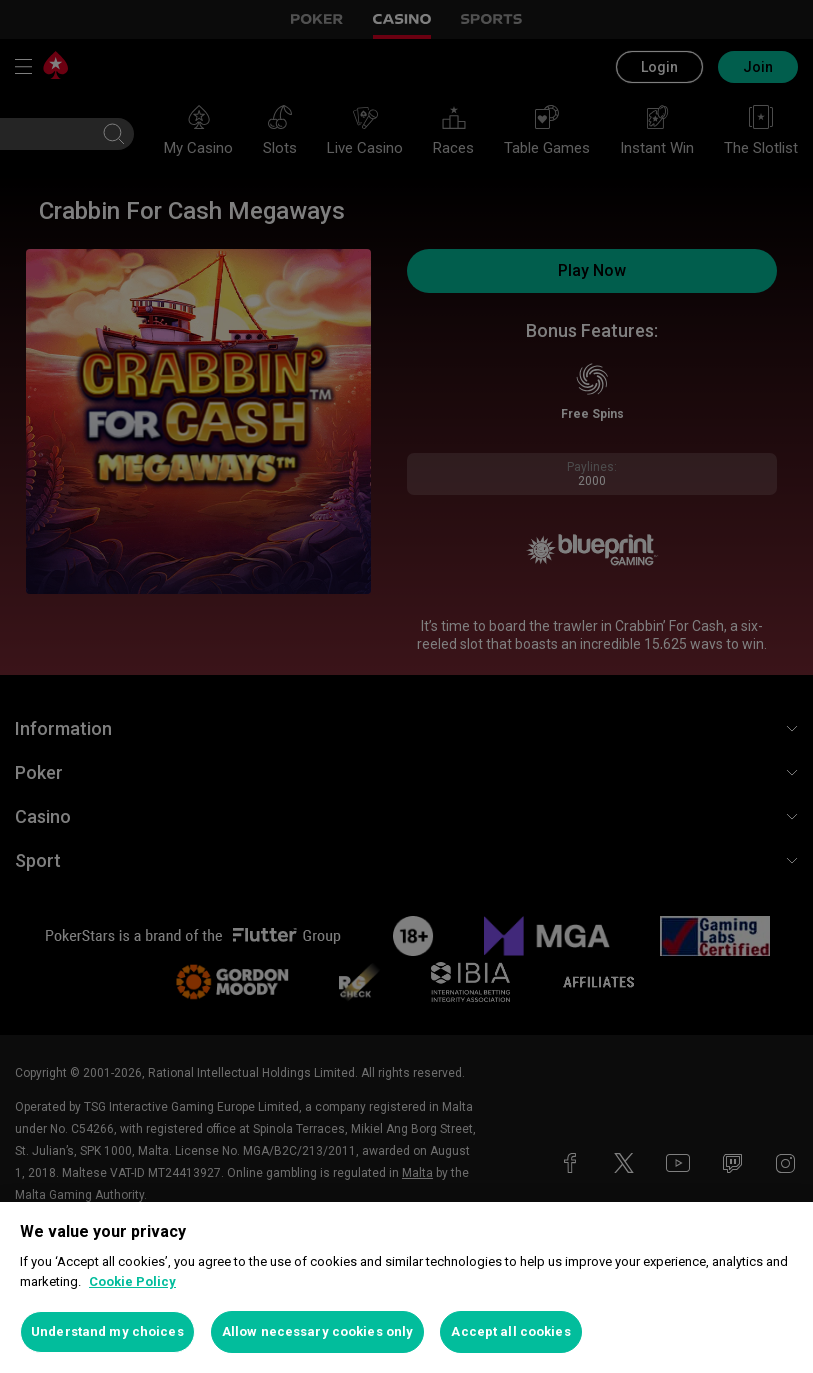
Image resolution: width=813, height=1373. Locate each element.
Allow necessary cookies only (318, 1331)
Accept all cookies (510, 1331)
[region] (406, 1287)
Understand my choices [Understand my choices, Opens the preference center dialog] (107, 1331)
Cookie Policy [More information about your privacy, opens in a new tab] (132, 1281)
